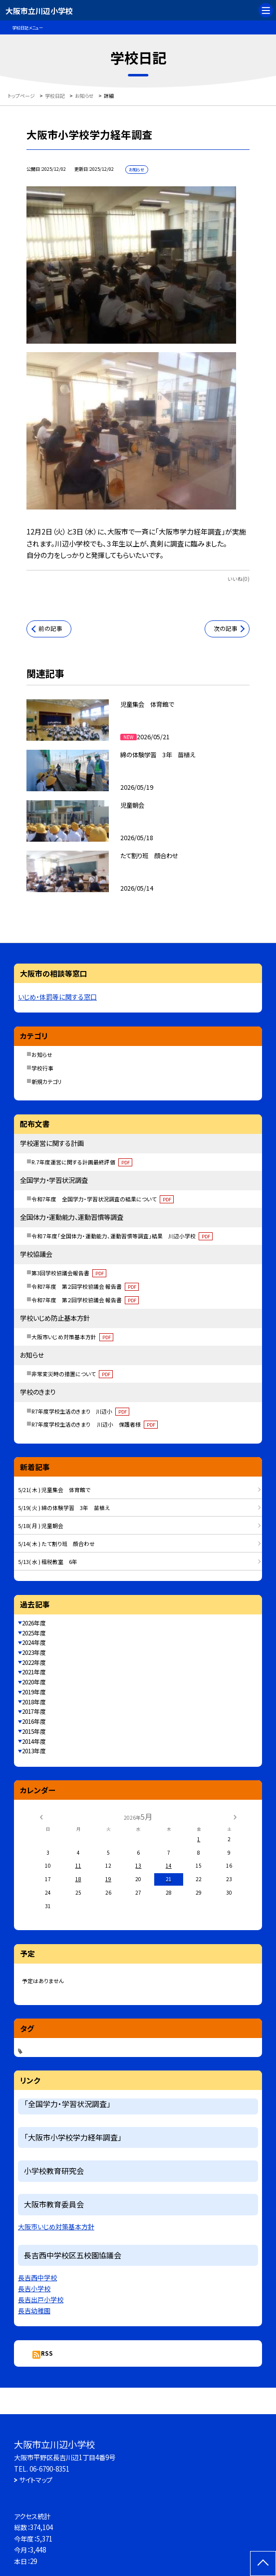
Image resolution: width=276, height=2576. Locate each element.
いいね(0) (239, 578)
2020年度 (34, 1682)
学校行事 (42, 1068)
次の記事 (226, 628)
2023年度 (34, 1652)
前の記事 (50, 628)
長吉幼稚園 (34, 2310)
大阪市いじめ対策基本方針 (72, 1337)
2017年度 (34, 1711)
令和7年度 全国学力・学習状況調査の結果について (102, 1199)
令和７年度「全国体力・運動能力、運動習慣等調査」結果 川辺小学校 (121, 1236)
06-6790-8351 (49, 2469)
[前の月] (40, 1816)
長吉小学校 (34, 2288)
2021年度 (34, 1672)
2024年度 (34, 1642)
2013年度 (34, 1751)
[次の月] (235, 1816)
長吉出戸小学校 (40, 2299)
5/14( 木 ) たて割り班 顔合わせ (56, 1543)
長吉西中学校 (37, 2277)
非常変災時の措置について (71, 1374)
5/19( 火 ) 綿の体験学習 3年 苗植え (64, 1508)
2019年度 (34, 1692)
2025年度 (34, 1633)
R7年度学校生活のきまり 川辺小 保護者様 (94, 1424)
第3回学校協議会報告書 (68, 1273)
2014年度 (34, 1741)
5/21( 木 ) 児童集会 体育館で (54, 1490)
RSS (47, 2353)
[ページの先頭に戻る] (263, 2564)
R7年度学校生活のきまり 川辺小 (80, 1411)
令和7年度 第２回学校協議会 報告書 (84, 1286)
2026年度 (34, 1623)
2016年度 (34, 1721)
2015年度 (34, 1731)
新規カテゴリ (46, 1081)
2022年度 (34, 1662)
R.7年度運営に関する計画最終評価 (81, 1162)
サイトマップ (35, 2480)
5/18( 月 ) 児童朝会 (40, 1526)
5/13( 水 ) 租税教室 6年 (47, 1561)
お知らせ (41, 1054)
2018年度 (34, 1702)
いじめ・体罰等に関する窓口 (57, 997)
